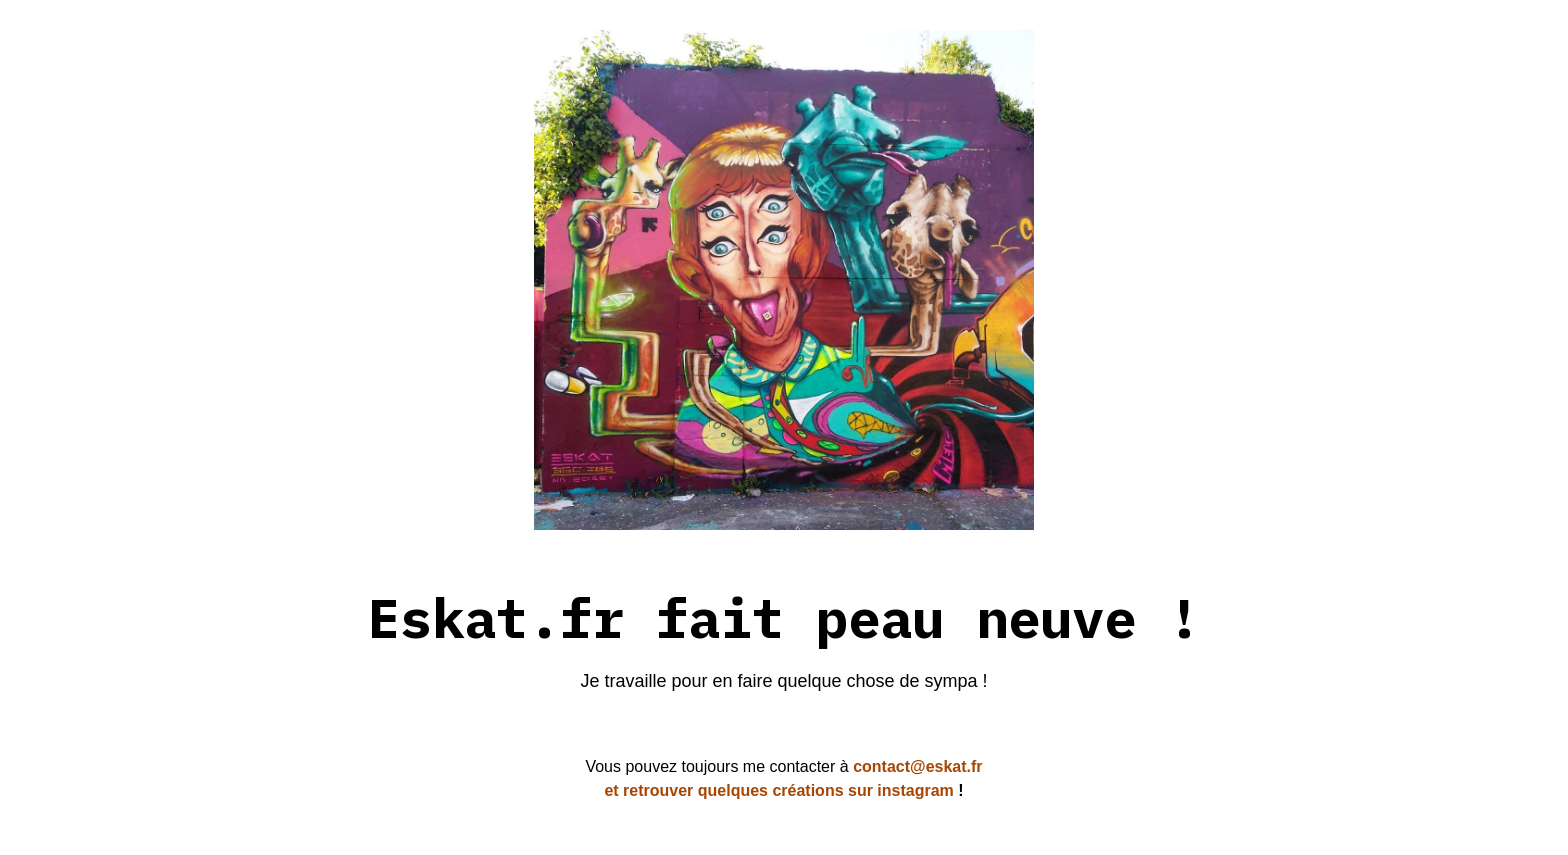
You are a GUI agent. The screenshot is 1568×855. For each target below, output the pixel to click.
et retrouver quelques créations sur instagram (778, 790)
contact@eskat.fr (916, 766)
